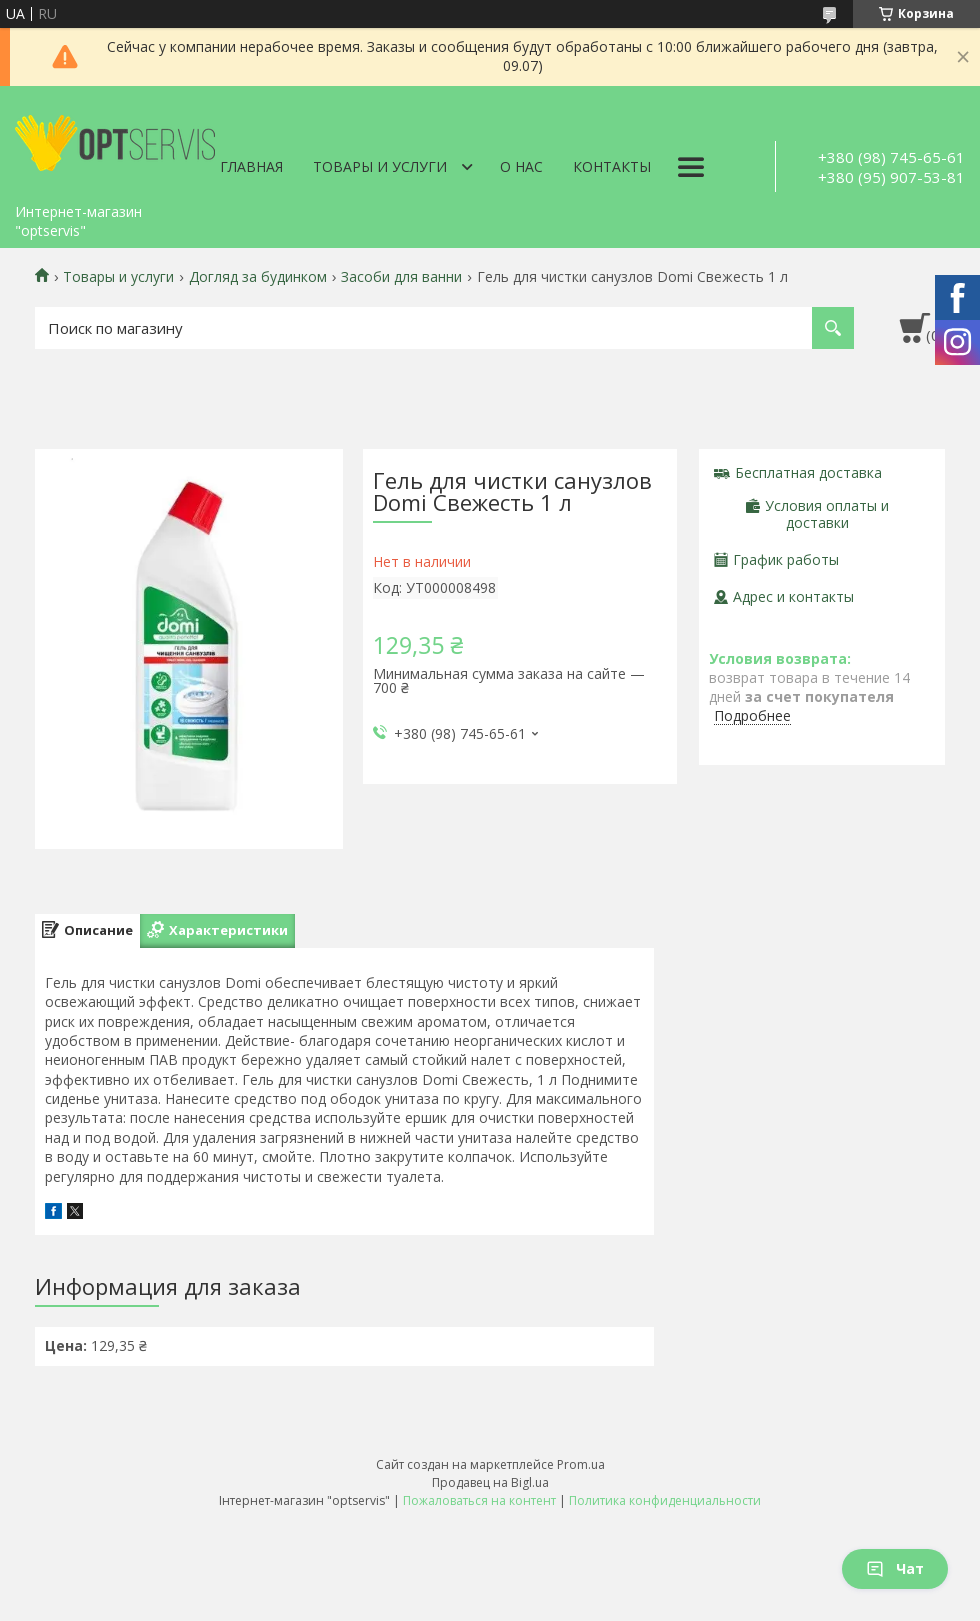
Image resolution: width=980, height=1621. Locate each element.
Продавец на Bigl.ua (490, 1482)
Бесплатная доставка (808, 472)
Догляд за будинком (258, 277)
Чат (895, 1568)
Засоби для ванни (401, 277)
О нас (521, 166)
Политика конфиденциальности (665, 1500)
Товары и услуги (380, 166)
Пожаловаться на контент (479, 1500)
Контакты (612, 166)
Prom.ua (581, 1464)
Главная (251, 166)
